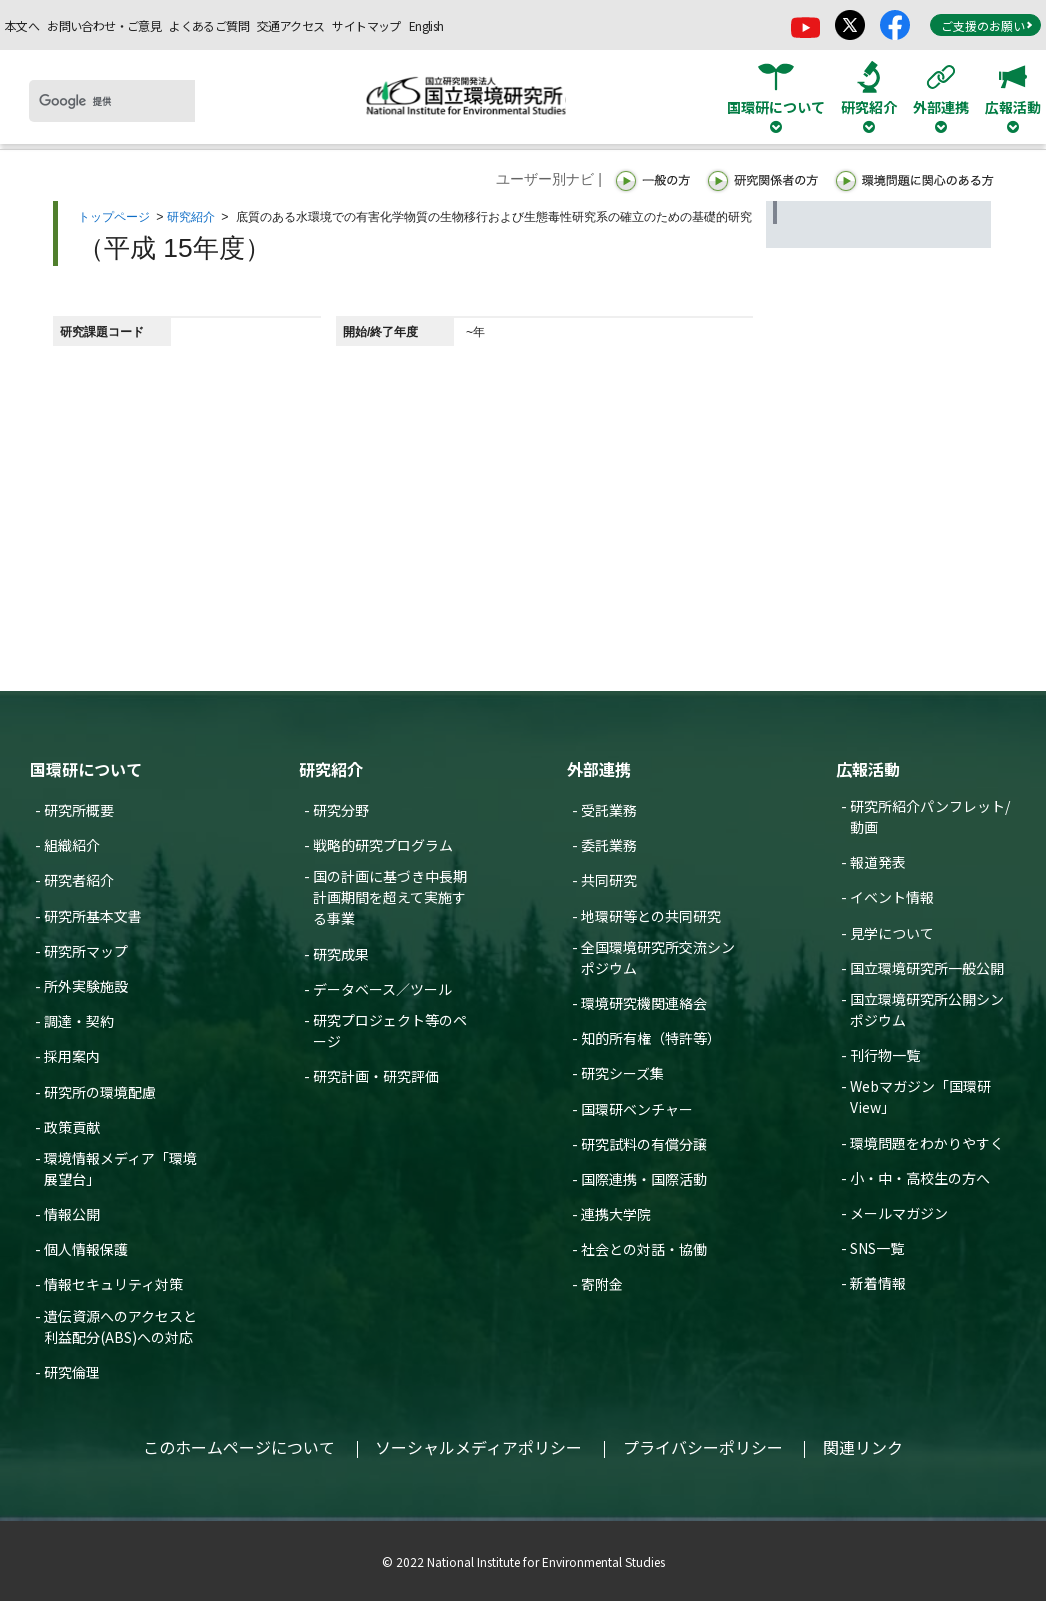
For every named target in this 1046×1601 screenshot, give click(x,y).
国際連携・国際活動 (644, 1179)
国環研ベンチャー (637, 1109)
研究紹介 (191, 217)
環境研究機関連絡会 (644, 1003)
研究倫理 (72, 1372)
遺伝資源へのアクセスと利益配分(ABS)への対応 (120, 1326)
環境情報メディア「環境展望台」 (120, 1168)
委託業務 (609, 845)
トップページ (114, 217)
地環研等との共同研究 (651, 916)
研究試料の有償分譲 (644, 1144)
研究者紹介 (79, 880)
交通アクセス (290, 25)
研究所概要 (79, 810)
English (426, 25)
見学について (892, 933)
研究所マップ (86, 951)
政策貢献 (72, 1127)
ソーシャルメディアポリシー (478, 1447)
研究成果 (341, 954)
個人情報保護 (86, 1249)
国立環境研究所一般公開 (927, 968)
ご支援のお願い (987, 25)
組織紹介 (72, 845)
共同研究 (609, 880)
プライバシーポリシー (703, 1447)
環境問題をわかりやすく (927, 1143)
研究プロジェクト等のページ (390, 1030)
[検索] (112, 101)
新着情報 (878, 1283)
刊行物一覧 (885, 1055)
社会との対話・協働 (644, 1249)
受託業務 (609, 810)
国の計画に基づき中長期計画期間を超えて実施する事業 (390, 897)
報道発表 (878, 862)
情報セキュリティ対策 (113, 1284)
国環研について (86, 769)
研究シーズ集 (622, 1073)
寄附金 (602, 1284)
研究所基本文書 (93, 916)
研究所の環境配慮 (100, 1092)
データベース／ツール (382, 989)
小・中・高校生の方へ (920, 1178)
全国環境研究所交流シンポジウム (658, 957)
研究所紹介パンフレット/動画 (930, 816)
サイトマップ (366, 25)
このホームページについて (239, 1447)
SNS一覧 (877, 1248)
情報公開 (72, 1214)
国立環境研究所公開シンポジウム (927, 1009)
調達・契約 (79, 1021)
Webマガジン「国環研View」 (920, 1096)
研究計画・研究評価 (376, 1076)
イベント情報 (892, 897)
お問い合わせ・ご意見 (104, 25)
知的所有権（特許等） (651, 1038)
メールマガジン (899, 1213)
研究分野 (341, 810)
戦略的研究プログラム (383, 845)
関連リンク (863, 1447)
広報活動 (868, 769)
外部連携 (599, 769)
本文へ (22, 25)
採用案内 (72, 1056)
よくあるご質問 (209, 25)
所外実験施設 (86, 986)
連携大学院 (616, 1214)
